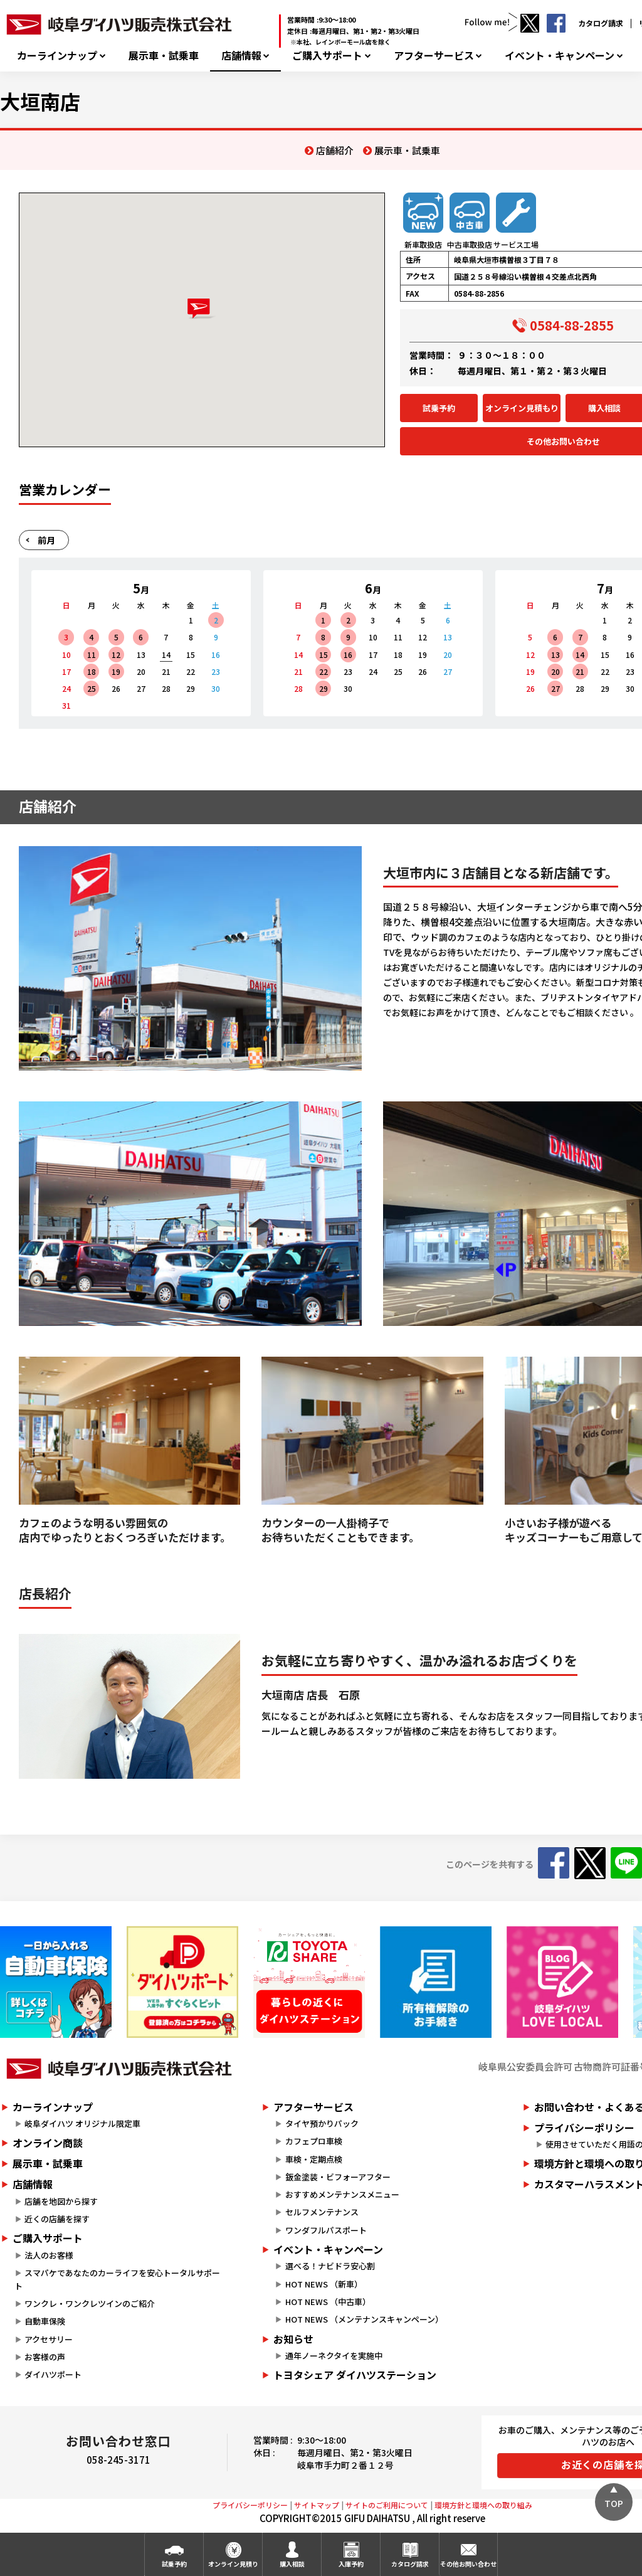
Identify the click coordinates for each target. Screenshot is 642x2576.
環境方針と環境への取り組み (483, 2504)
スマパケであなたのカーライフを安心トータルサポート (117, 2279)
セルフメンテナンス (322, 2212)
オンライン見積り (233, 2563)
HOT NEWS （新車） (323, 2284)
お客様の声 (44, 2357)
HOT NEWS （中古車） (328, 2302)
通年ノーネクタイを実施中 (333, 2355)
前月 (46, 540)
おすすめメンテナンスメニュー (342, 2194)
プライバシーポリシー (250, 2504)
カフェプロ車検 (313, 2141)
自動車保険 (44, 2321)
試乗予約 (439, 408)
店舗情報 (241, 55)
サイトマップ (316, 2504)
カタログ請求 (600, 23)
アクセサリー (48, 2339)
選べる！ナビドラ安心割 (330, 2266)
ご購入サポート (327, 55)
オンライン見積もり (522, 408)
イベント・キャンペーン (559, 55)
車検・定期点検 (313, 2159)
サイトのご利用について (386, 2504)
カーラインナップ (57, 55)
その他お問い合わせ (468, 2563)
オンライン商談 (48, 2142)
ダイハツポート (53, 2374)
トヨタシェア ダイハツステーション (354, 2374)
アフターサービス (434, 55)
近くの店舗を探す (57, 2219)
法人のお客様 (48, 2255)
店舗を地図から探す (61, 2201)
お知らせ (293, 2338)
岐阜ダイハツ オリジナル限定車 (82, 2123)
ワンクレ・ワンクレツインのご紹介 (89, 2303)
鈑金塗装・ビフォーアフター (338, 2177)
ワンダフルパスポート (326, 2230)
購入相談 (292, 2563)
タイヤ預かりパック (322, 2123)
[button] (201, 309)
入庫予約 (351, 2563)
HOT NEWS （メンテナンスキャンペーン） (364, 2319)
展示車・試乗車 (164, 55)
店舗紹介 (335, 150)
